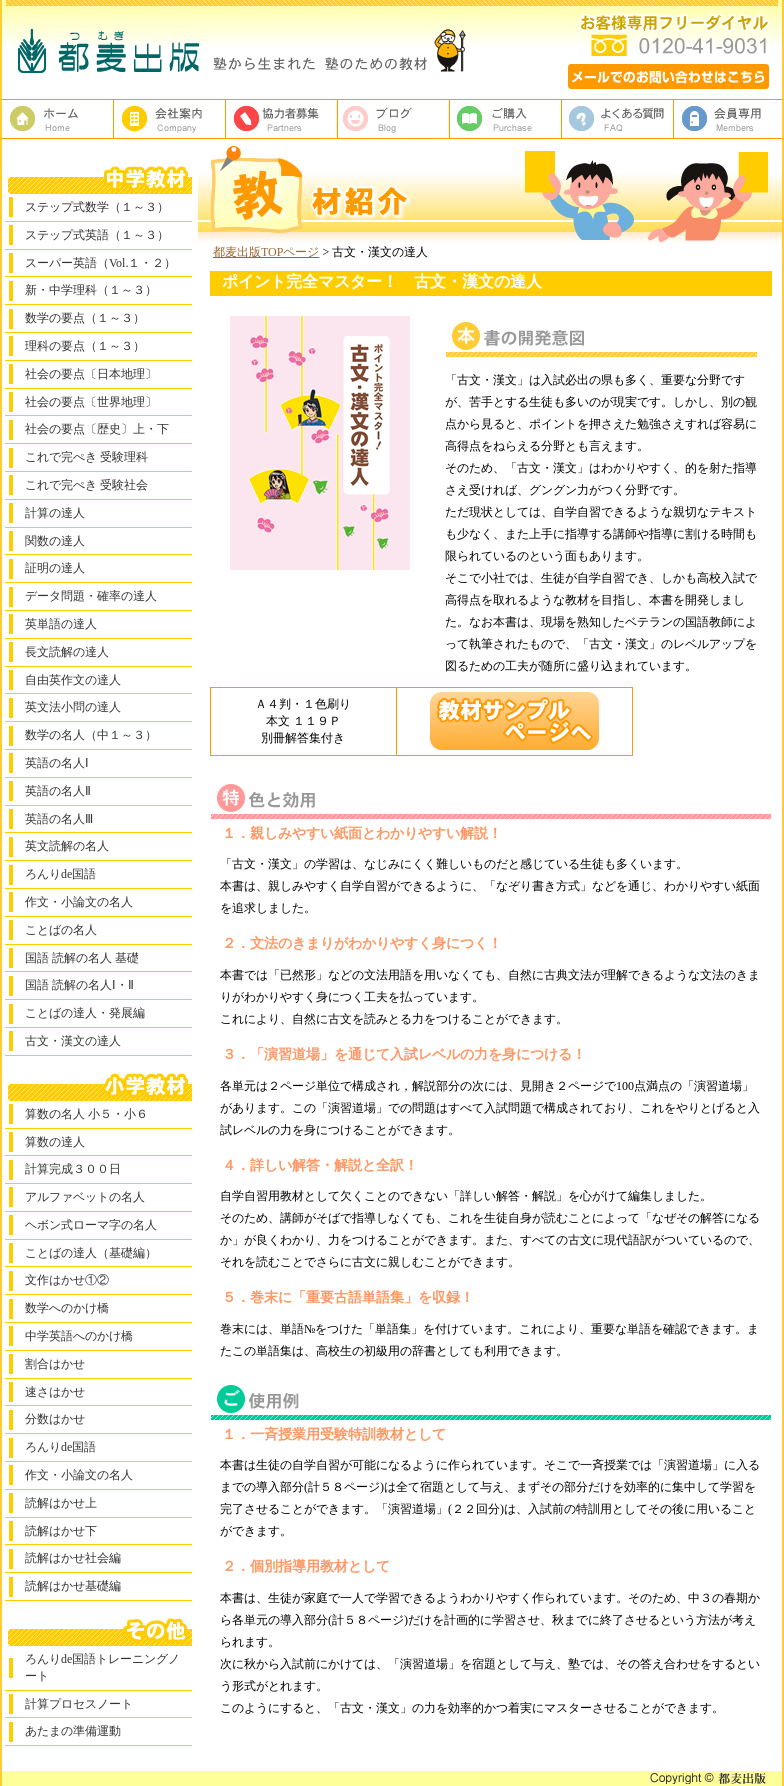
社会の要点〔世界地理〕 (91, 402)
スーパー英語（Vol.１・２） (100, 263)
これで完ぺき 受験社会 (86, 485)
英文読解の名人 (67, 846)
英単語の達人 (61, 624)
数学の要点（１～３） (85, 318)
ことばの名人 (61, 930)
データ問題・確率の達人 (91, 596)
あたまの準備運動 (73, 1731)
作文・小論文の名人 (79, 902)
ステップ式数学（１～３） (97, 207)
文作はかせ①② (67, 1280)
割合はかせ (55, 1364)
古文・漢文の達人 (73, 1041)
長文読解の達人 (67, 652)
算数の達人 (55, 1142)
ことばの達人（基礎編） (91, 1253)
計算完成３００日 (73, 1169)
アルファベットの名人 (85, 1197)
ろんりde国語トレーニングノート (102, 1667)
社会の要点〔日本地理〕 (91, 374)
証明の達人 (55, 568)
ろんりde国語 (60, 874)
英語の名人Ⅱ (58, 791)
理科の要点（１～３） (85, 346)
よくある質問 (618, 119)
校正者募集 (282, 119)
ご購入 (506, 119)
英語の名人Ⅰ (57, 763)
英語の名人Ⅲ (59, 819)
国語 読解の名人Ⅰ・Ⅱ (79, 985)
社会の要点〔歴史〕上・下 (97, 429)
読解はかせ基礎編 (73, 1586)
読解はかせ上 (61, 1503)
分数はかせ (55, 1419)
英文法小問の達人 (73, 707)
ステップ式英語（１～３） (97, 235)
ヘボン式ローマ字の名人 (91, 1225)
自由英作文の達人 (73, 680)
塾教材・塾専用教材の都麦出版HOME (58, 119)
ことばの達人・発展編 (85, 1013)
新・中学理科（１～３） (91, 290)
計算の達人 (55, 513)
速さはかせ (55, 1392)
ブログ (394, 119)
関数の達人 (55, 541)
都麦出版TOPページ (266, 252)
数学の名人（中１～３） (91, 735)
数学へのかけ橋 (67, 1308)
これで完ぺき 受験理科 (86, 457)
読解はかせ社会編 (73, 1558)
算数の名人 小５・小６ (86, 1114)
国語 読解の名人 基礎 (82, 958)
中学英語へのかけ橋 (79, 1336)
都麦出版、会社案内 (170, 119)
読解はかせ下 (61, 1531)
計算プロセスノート (79, 1704)
